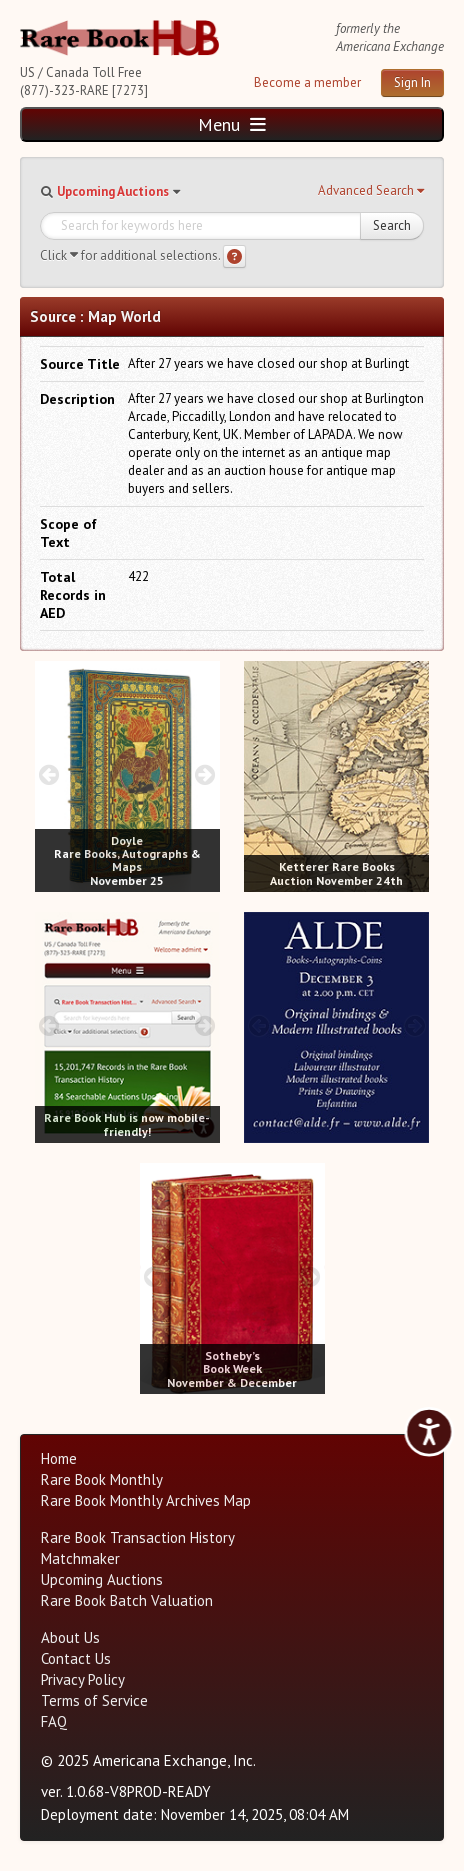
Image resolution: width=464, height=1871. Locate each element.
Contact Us (76, 1658)
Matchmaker (80, 1558)
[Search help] (234, 256)
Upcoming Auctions (113, 191)
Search (392, 225)
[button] (371, 191)
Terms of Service (94, 1700)
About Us (70, 1637)
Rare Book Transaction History (138, 1537)
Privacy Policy (83, 1679)
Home (59, 1458)
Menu (232, 124)
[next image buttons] (204, 774)
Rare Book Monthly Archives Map (146, 1500)
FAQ (54, 1721)
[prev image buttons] (49, 774)
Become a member (307, 82)
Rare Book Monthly (102, 1479)
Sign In (412, 82)
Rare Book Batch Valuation (127, 1600)
